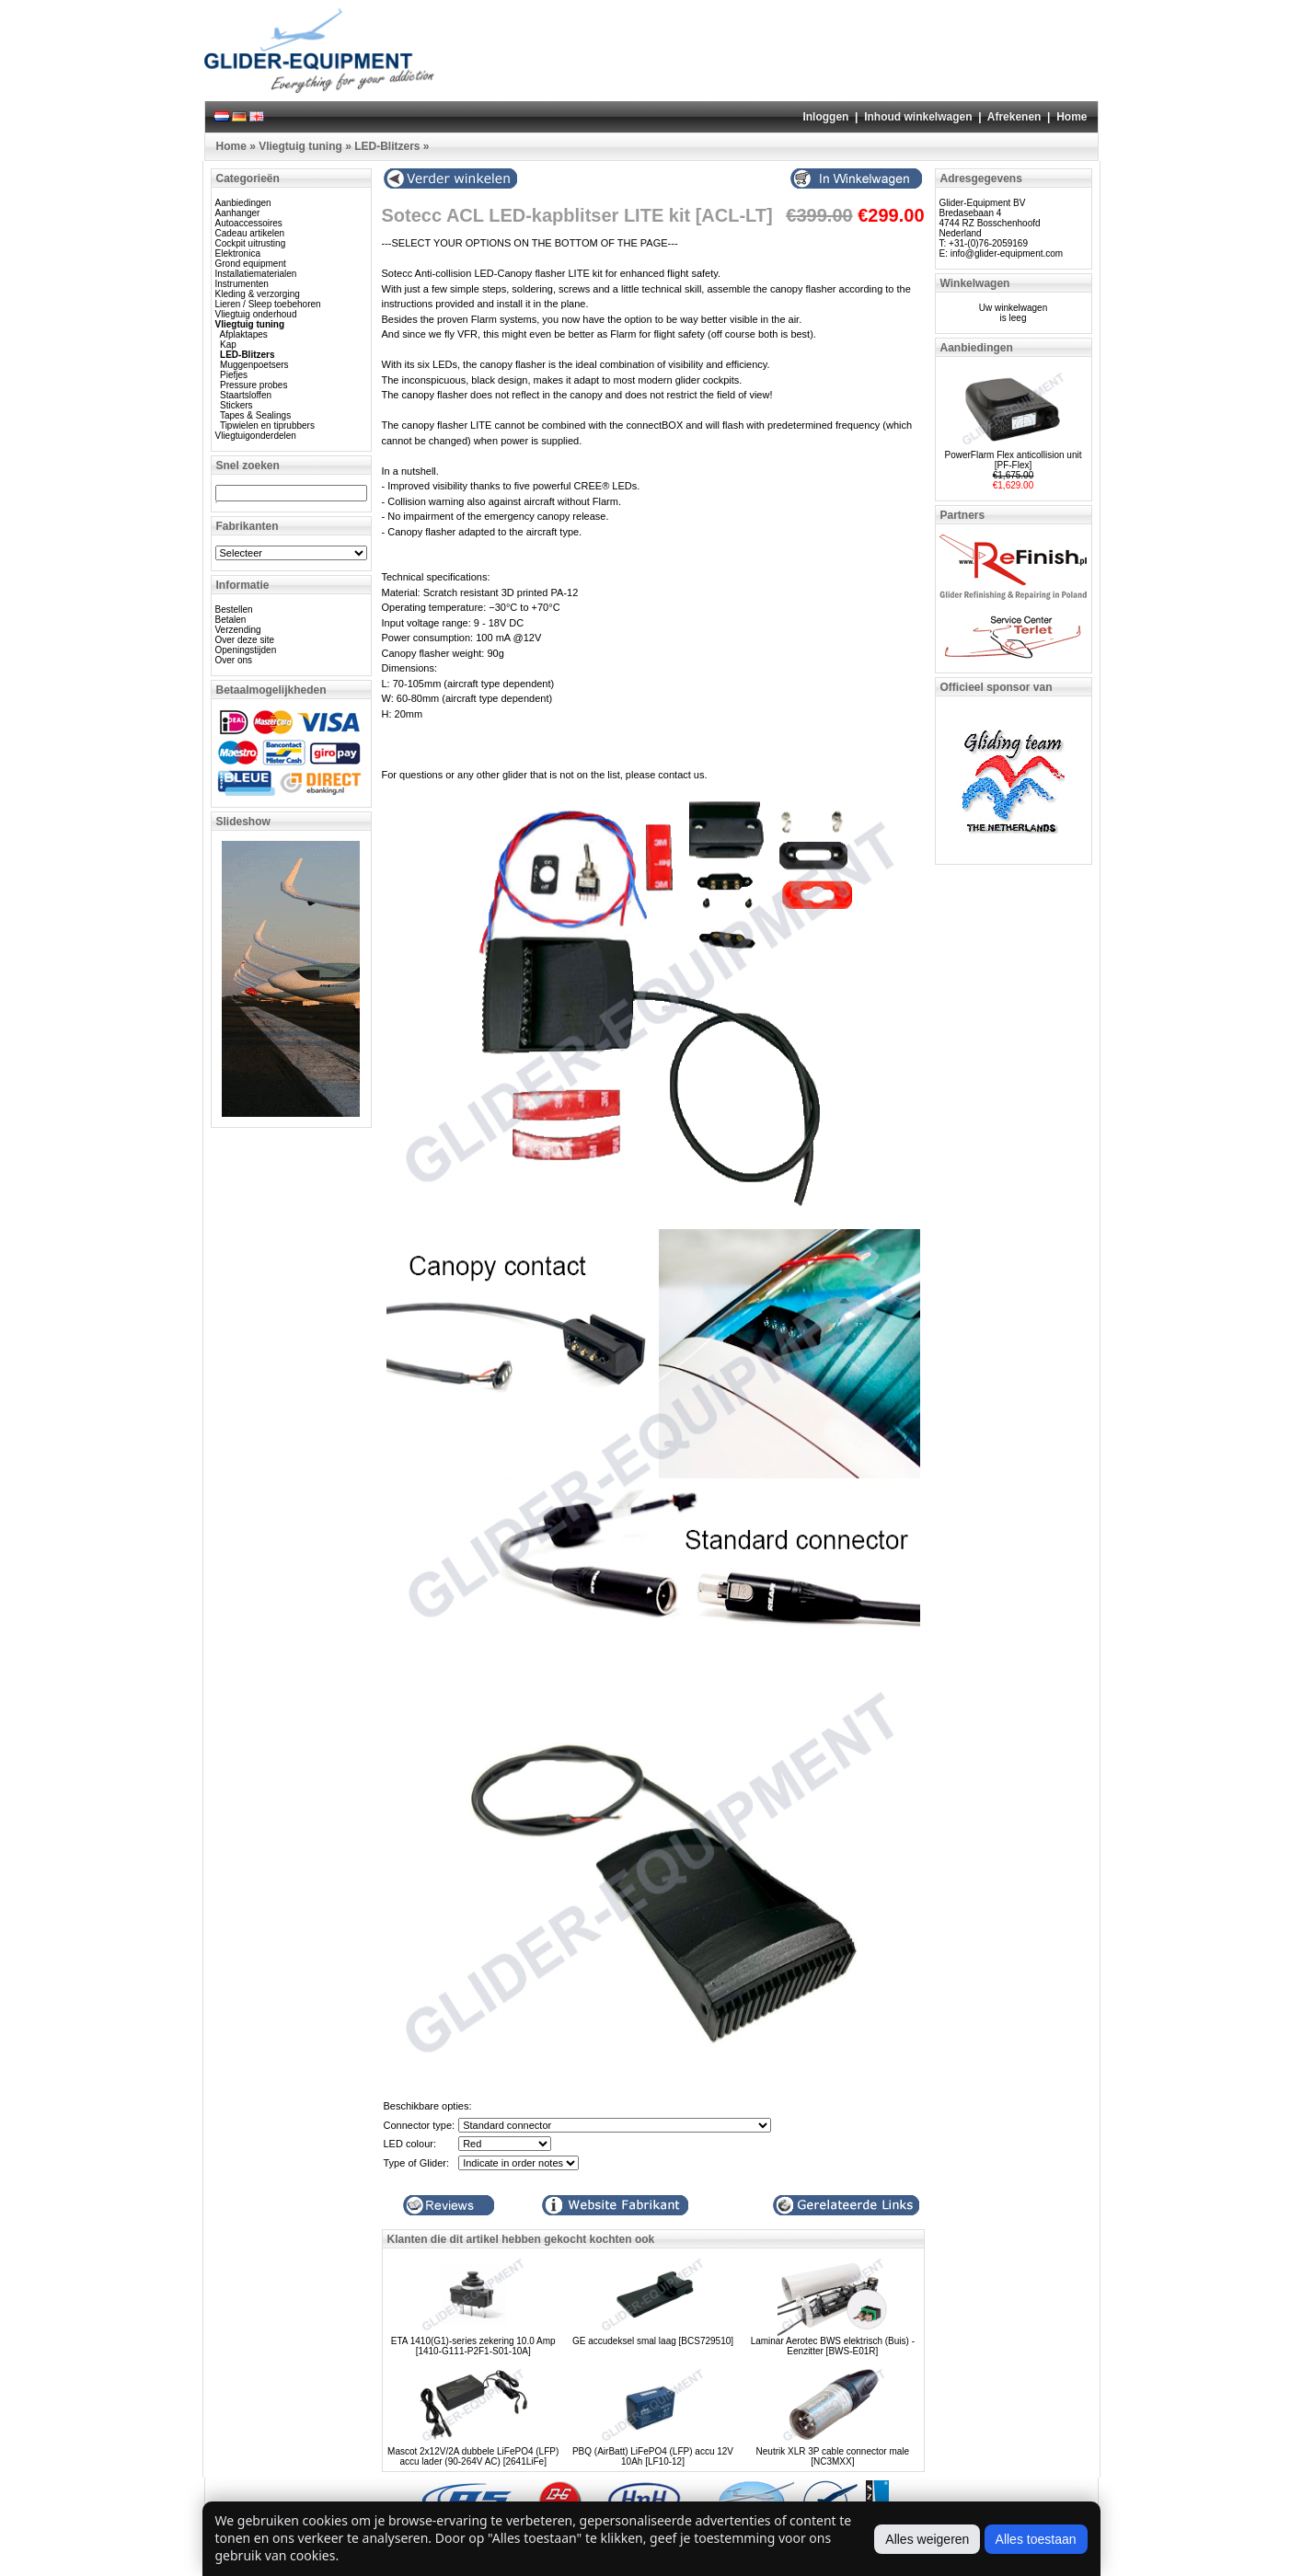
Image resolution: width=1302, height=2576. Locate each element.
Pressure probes (253, 385)
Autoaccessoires (248, 223)
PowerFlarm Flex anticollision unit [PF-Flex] (1013, 460)
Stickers (236, 405)
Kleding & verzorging (257, 294)
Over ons (234, 660)
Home (1071, 116)
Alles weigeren (927, 2539)
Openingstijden (246, 650)
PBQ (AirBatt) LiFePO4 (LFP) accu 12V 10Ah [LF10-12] (652, 2456)
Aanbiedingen (243, 203)
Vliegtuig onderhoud (256, 314)
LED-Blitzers (387, 146)
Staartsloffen (245, 395)
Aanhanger (237, 213)
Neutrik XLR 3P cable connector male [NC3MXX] (833, 2456)
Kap (228, 344)
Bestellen (234, 609)
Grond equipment (250, 264)
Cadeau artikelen (250, 233)
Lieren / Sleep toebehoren (268, 304)
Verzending (238, 630)
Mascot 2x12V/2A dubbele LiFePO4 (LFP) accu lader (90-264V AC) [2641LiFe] (473, 2456)
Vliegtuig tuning (300, 146)
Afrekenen (1014, 116)
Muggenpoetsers (254, 365)
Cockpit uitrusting (250, 243)
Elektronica (237, 253)
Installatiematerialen (256, 274)
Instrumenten (242, 284)
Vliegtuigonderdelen (255, 436)
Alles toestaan (1036, 2539)
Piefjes (234, 375)
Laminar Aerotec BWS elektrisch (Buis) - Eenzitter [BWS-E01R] (833, 2346)
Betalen (231, 620)
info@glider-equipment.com (1007, 253)
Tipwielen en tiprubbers (267, 425)
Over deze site (244, 640)
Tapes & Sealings (255, 415)
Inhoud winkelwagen (918, 116)
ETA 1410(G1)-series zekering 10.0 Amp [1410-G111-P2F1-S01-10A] (473, 2346)
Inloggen (825, 116)
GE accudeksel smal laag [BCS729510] (652, 2341)
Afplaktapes (244, 334)
